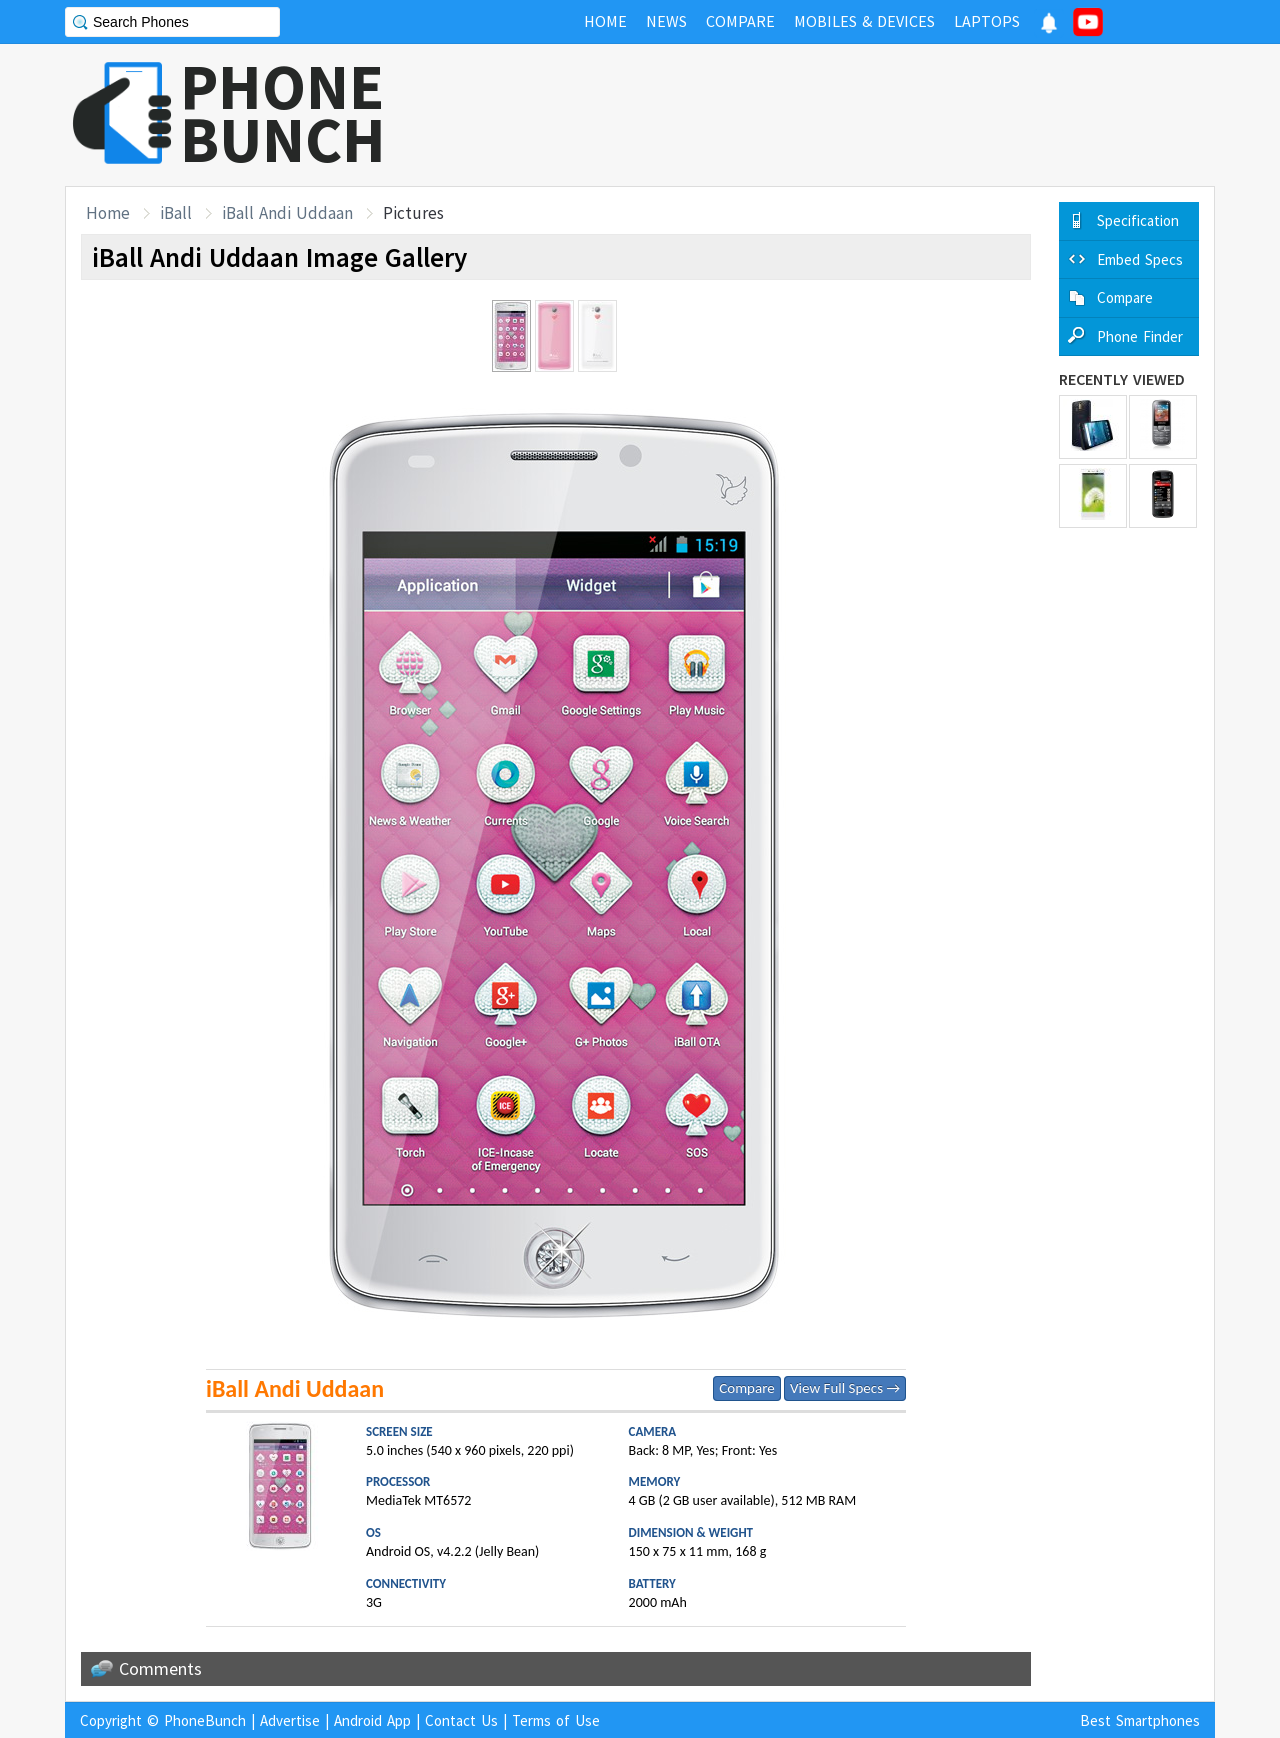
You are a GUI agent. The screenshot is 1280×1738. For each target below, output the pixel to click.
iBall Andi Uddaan (287, 213)
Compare (746, 1388)
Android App (372, 1720)
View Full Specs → (845, 1388)
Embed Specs (1140, 259)
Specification (1138, 220)
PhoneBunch (205, 1720)
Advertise (290, 1720)
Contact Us (461, 1720)
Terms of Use (556, 1720)
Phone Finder (1140, 336)
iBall (176, 213)
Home (108, 213)
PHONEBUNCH (283, 113)
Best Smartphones (1140, 1720)
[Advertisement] (851, 115)
